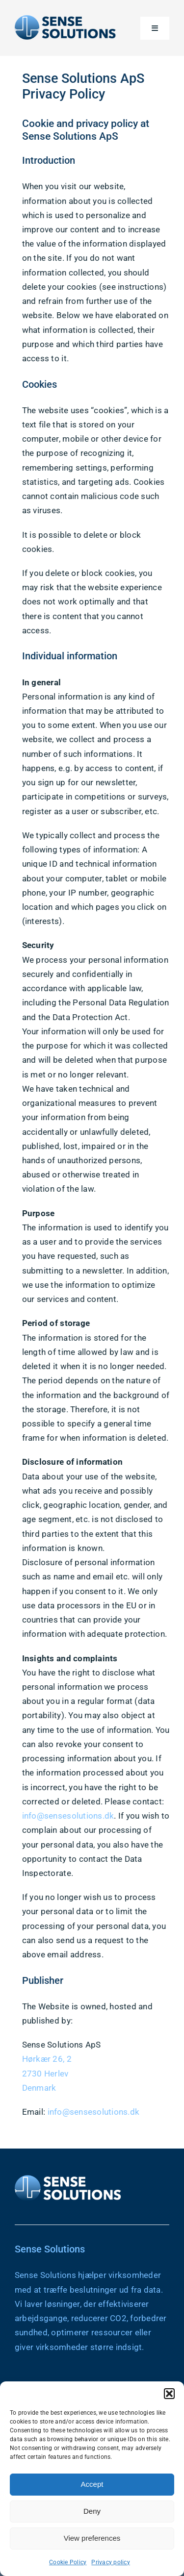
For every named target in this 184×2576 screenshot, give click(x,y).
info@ (60, 2112)
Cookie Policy (67, 2562)
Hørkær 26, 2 (48, 2059)
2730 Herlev (47, 2073)
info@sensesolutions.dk (70, 1816)
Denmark (41, 2088)
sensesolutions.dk (106, 2112)
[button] (169, 2394)
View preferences (92, 2538)
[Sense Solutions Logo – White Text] (69, 2176)
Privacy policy (110, 2562)
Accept (92, 2484)
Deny (92, 2511)
